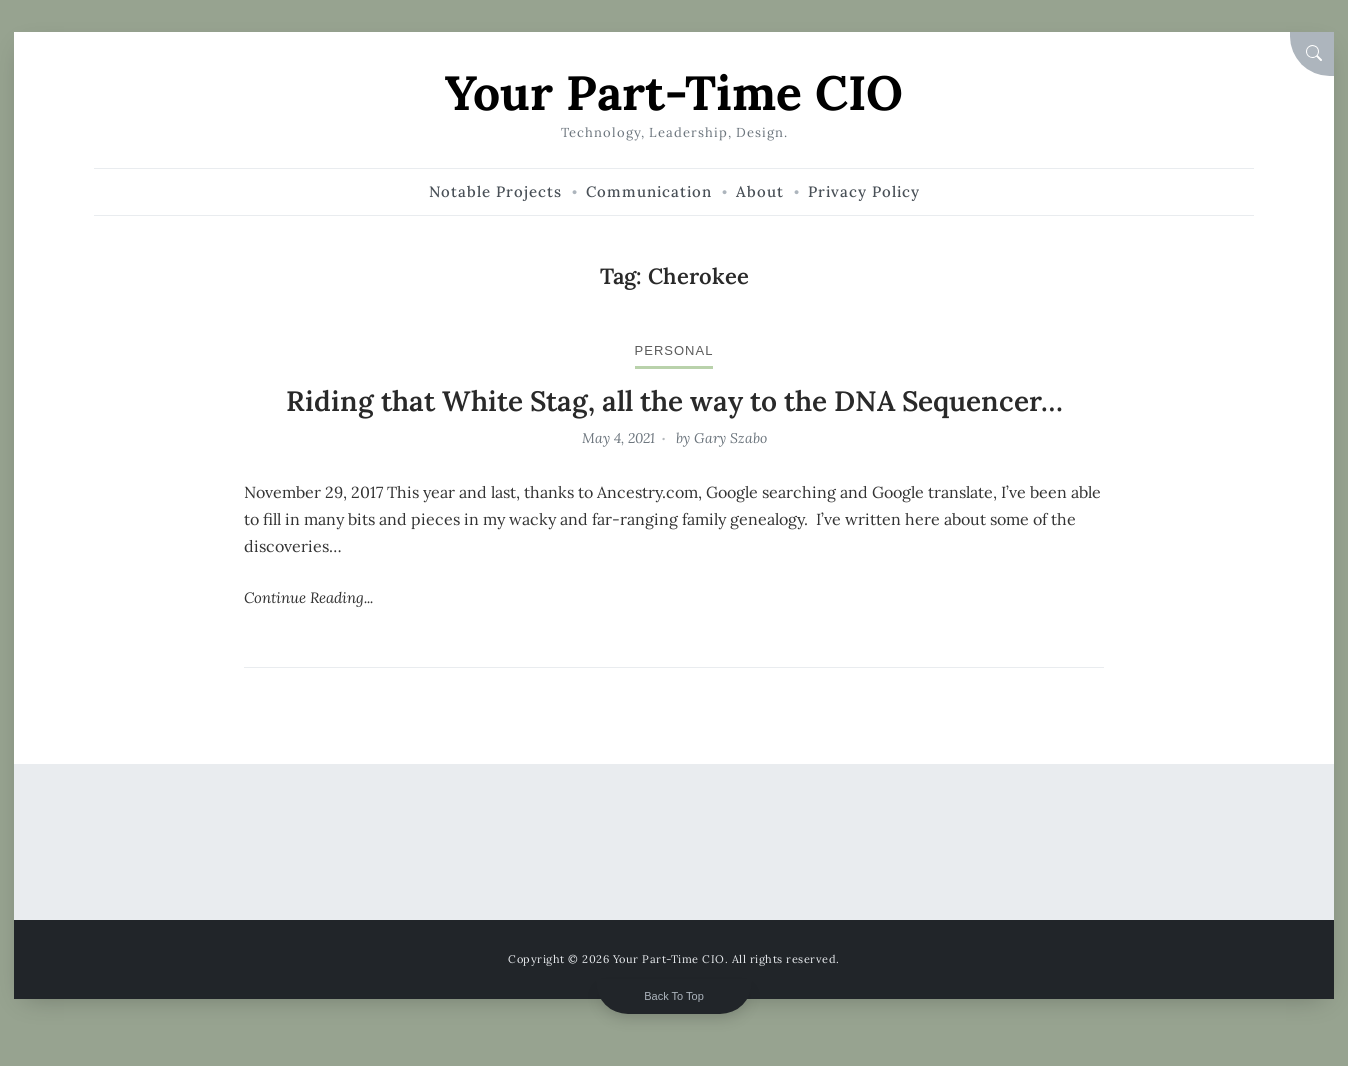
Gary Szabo (730, 438)
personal (674, 350)
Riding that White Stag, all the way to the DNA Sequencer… (674, 401)
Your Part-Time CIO (674, 92)
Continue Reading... (308, 597)
